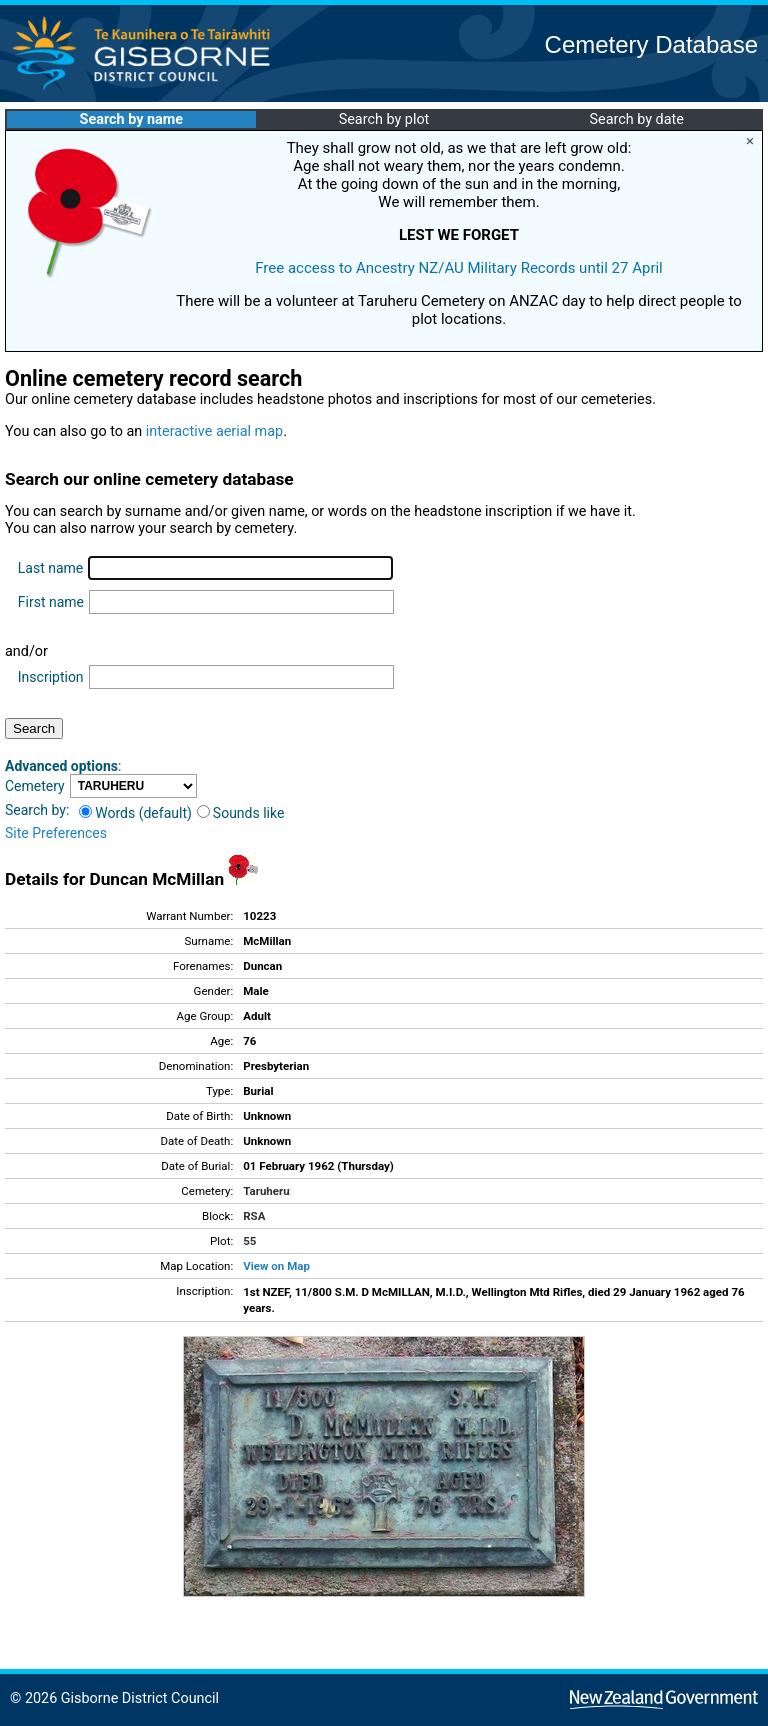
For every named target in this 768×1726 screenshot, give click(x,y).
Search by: (37, 810)
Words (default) (135, 813)
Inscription (51, 677)
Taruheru (266, 1191)
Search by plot (384, 119)
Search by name (131, 119)
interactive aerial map (214, 431)
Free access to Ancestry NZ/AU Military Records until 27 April (459, 268)
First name (51, 602)
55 (249, 1241)
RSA (254, 1216)
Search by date (636, 119)
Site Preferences (56, 833)
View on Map (276, 1266)
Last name (50, 568)
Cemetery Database (651, 44)
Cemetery (35, 786)
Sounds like (241, 813)
